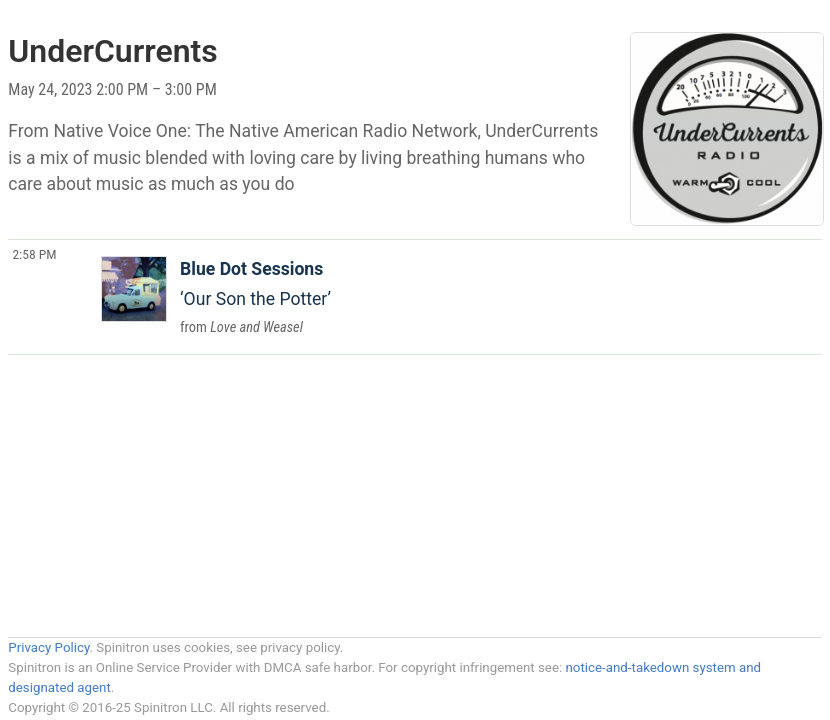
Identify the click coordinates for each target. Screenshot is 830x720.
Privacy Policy (48, 647)
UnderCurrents (112, 51)
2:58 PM (34, 254)
